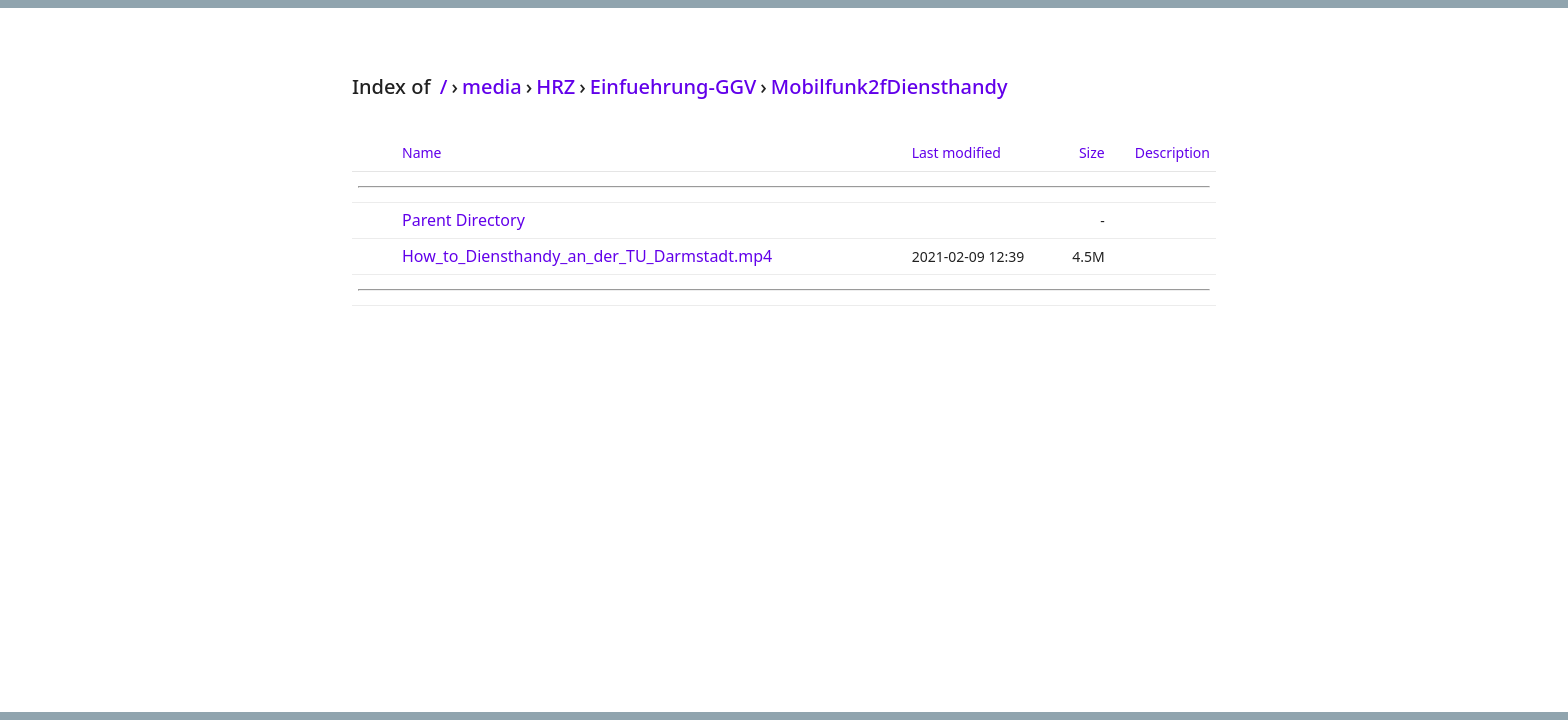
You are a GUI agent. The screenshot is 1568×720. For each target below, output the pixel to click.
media (492, 86)
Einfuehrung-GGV (673, 86)
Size (1092, 152)
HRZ (555, 86)
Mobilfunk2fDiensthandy (889, 86)
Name (421, 152)
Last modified (956, 152)
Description (1172, 152)
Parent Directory (463, 220)
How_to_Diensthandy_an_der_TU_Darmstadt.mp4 (587, 256)
